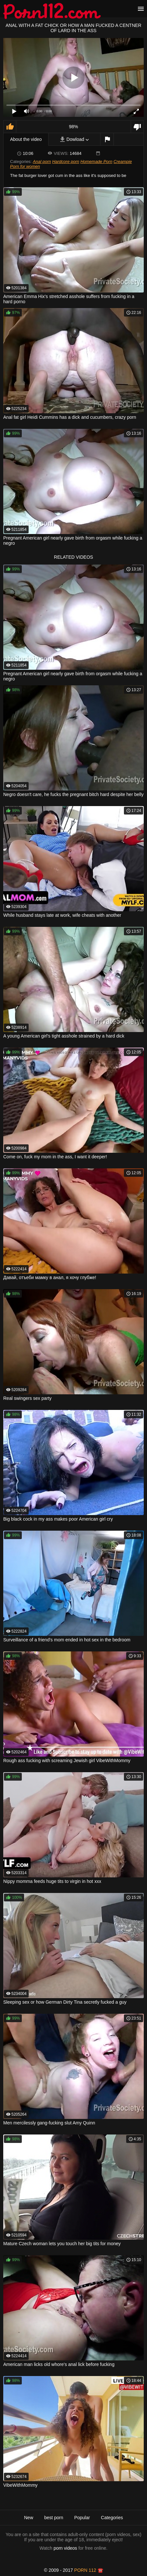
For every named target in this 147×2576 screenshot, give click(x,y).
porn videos (65, 2548)
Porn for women (25, 166)
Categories (112, 2517)
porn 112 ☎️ (88, 2570)
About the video (26, 139)
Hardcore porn (65, 161)
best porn (53, 2517)
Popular (82, 2517)
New (28, 2517)
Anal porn (42, 161)
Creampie (123, 161)
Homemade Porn (96, 161)
